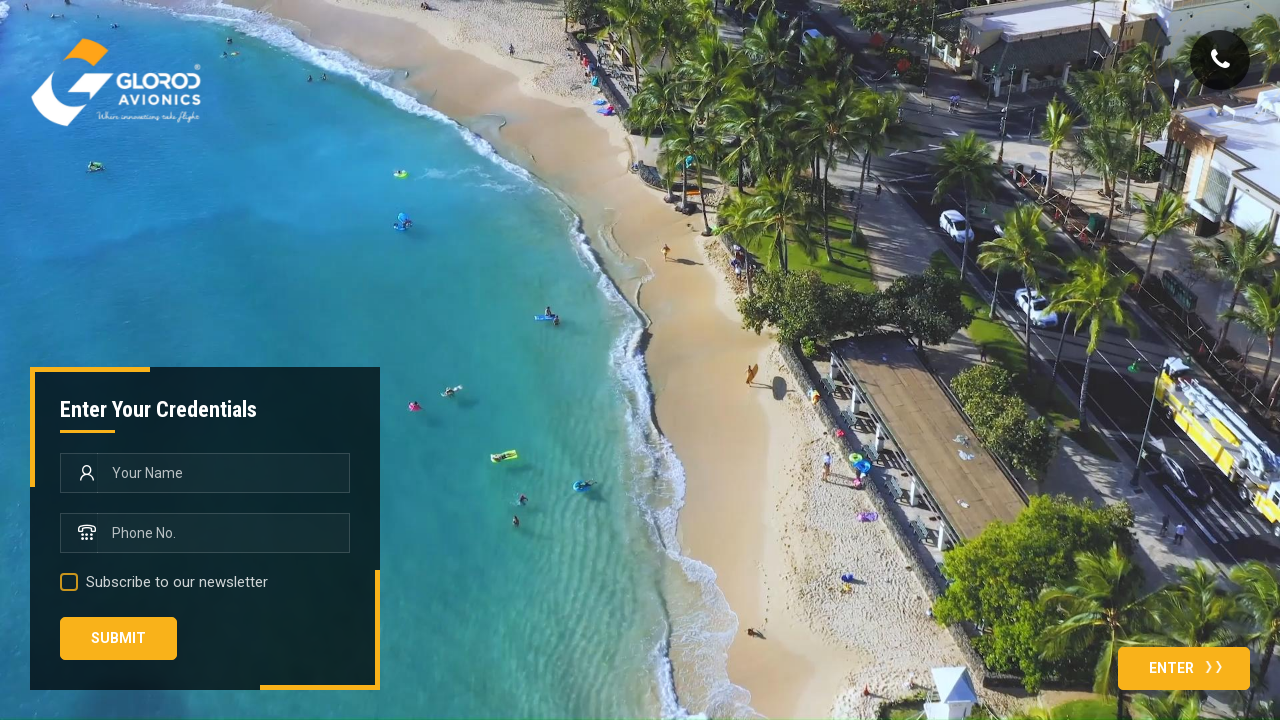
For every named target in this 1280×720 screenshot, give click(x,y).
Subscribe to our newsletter (177, 582)
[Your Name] (223, 473)
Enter (1190, 666)
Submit (118, 638)
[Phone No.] (223, 533)
